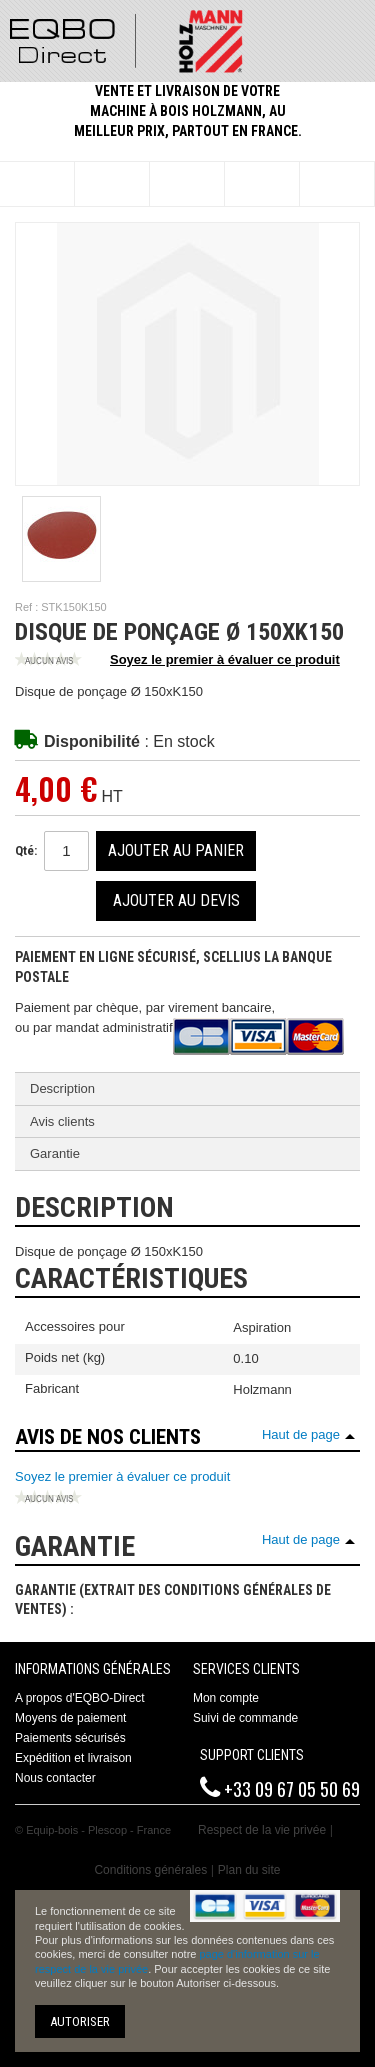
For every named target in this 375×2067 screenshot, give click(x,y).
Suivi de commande (245, 1718)
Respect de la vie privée (262, 1830)
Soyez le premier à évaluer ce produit (177, 661)
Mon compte (226, 1698)
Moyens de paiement (70, 1718)
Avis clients (62, 1121)
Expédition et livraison (73, 1758)
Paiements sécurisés (70, 1738)
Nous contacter (55, 1778)
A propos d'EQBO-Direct (80, 1698)
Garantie (55, 1153)
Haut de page (301, 1434)
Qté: (26, 850)
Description (62, 1088)
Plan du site (249, 1870)
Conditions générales (150, 1870)
